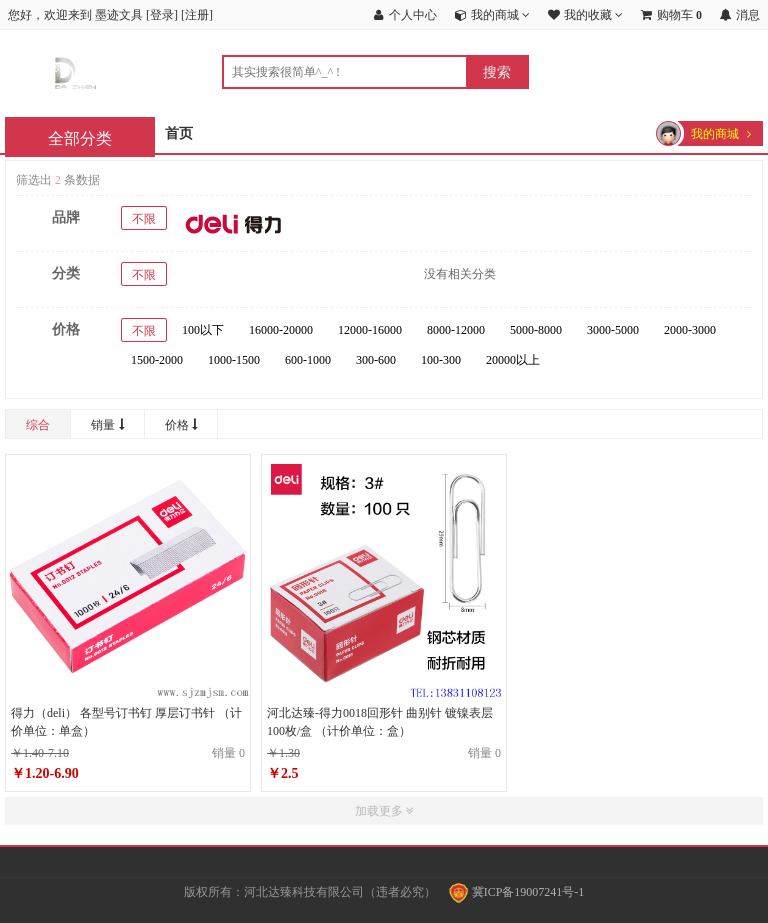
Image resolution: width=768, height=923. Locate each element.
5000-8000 (536, 330)
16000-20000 (281, 330)
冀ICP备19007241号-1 (517, 892)
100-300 (441, 360)
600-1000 (308, 360)
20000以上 (513, 360)
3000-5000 (613, 330)
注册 (197, 15)
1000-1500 (234, 360)
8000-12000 (456, 330)
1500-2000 (157, 360)
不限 (144, 219)
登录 (162, 15)
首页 (179, 133)
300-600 (376, 360)
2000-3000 (690, 330)
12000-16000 (370, 330)
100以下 (203, 330)
